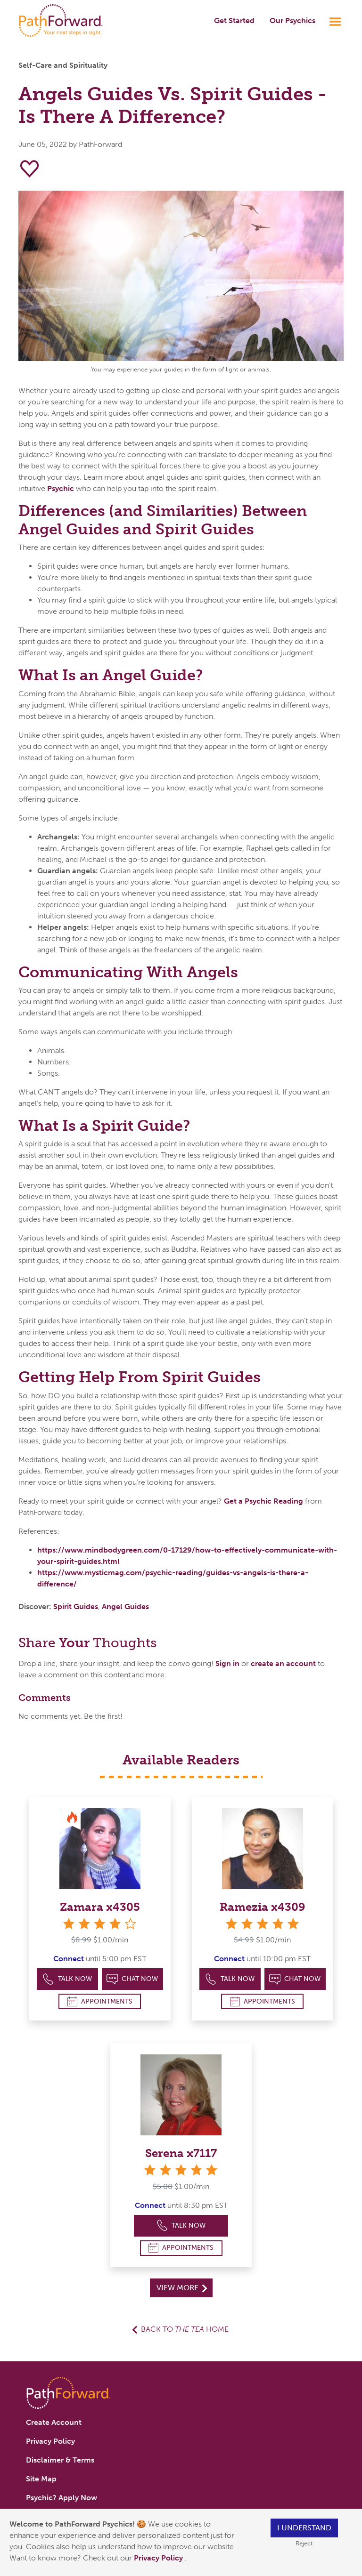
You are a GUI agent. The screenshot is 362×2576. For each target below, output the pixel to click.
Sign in (227, 1663)
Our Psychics (292, 20)
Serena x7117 (181, 2153)
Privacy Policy (159, 2557)
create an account (283, 1663)
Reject (304, 2543)
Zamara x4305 (100, 1907)
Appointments (99, 2001)
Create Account (54, 2422)
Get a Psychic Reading (263, 1501)
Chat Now (132, 1979)
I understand (304, 2527)
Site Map (41, 2478)
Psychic (60, 488)
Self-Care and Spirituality (62, 65)
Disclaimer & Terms (60, 2459)
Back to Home (185, 2329)
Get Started (234, 20)
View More (181, 2287)
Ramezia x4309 (262, 1907)
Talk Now (67, 1979)
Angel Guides (125, 1606)
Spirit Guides (75, 1606)
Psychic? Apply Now (61, 2497)
